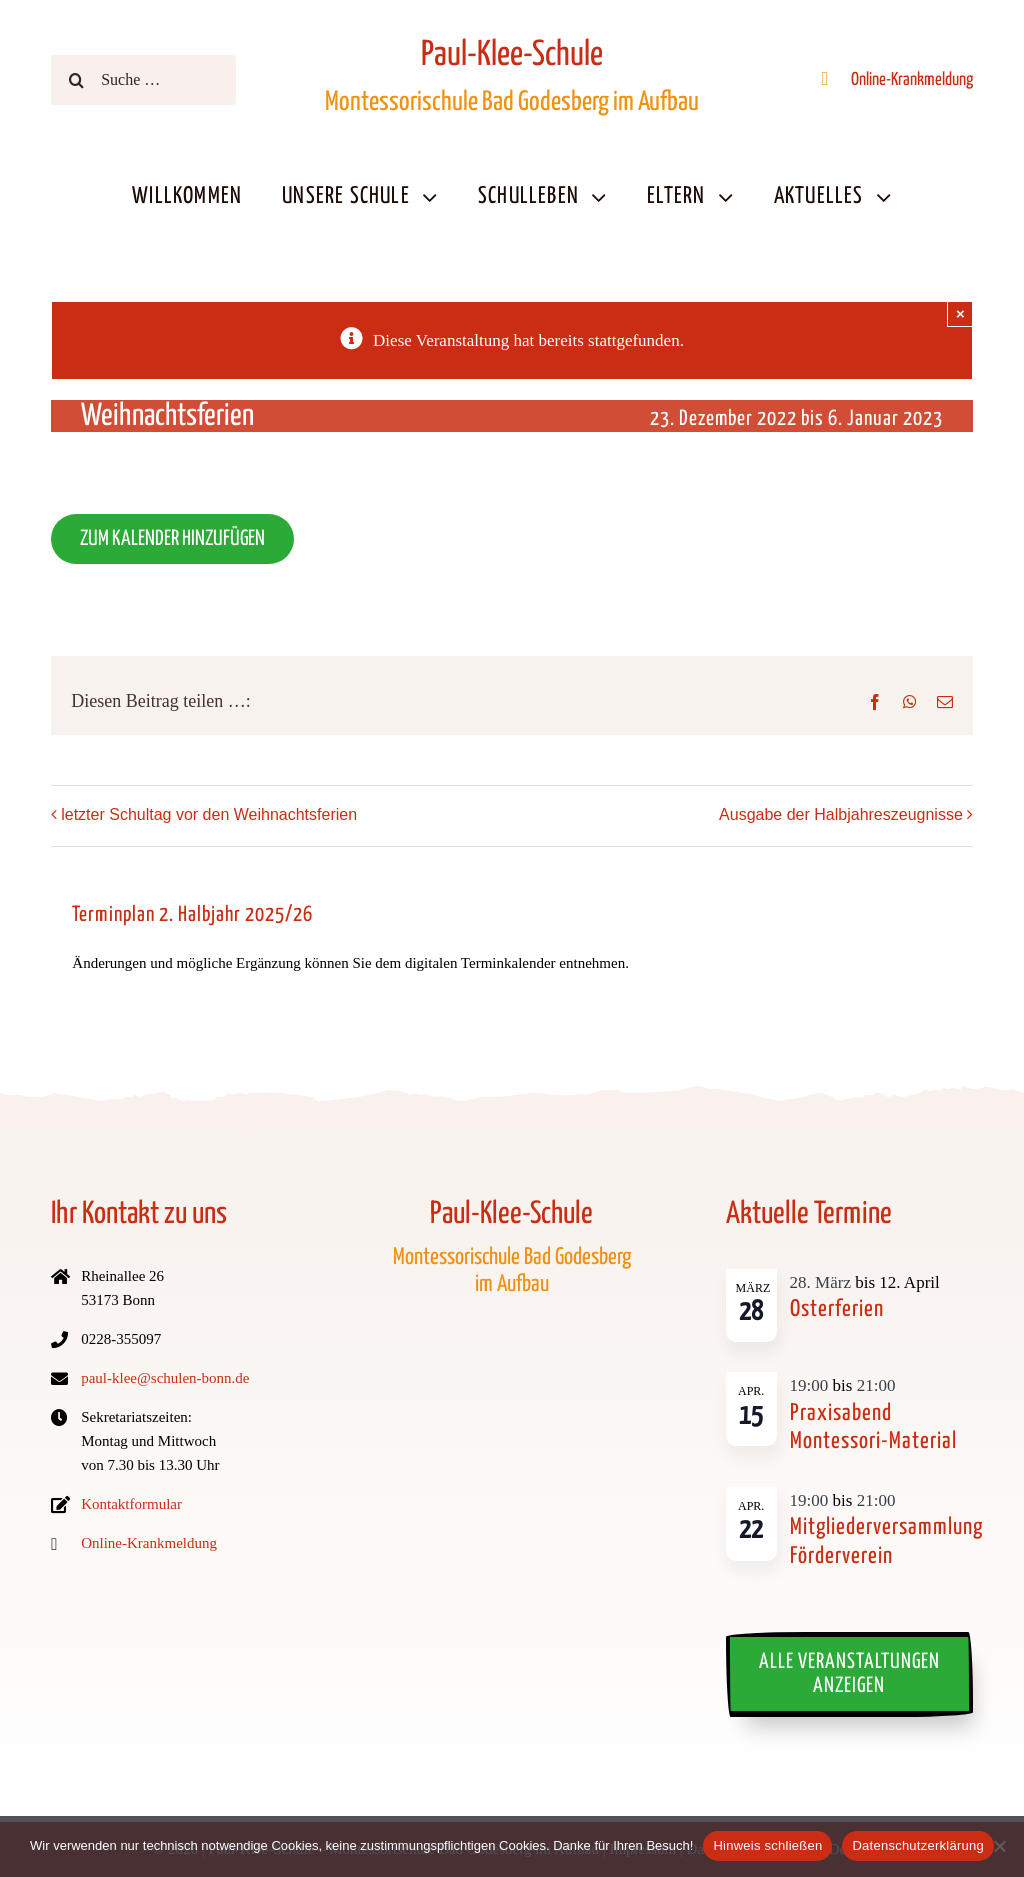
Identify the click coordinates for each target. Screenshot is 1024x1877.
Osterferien (837, 1309)
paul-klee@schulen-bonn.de (165, 1378)
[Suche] (76, 80)
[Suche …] (143, 80)
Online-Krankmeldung (912, 80)
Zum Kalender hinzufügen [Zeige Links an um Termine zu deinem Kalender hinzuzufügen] (172, 539)
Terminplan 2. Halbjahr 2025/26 (192, 915)
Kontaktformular (131, 1504)
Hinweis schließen (767, 1845)
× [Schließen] (960, 313)
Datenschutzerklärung (917, 1845)
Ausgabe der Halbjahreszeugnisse (841, 814)
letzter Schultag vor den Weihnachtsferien (209, 814)
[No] (999, 1846)
